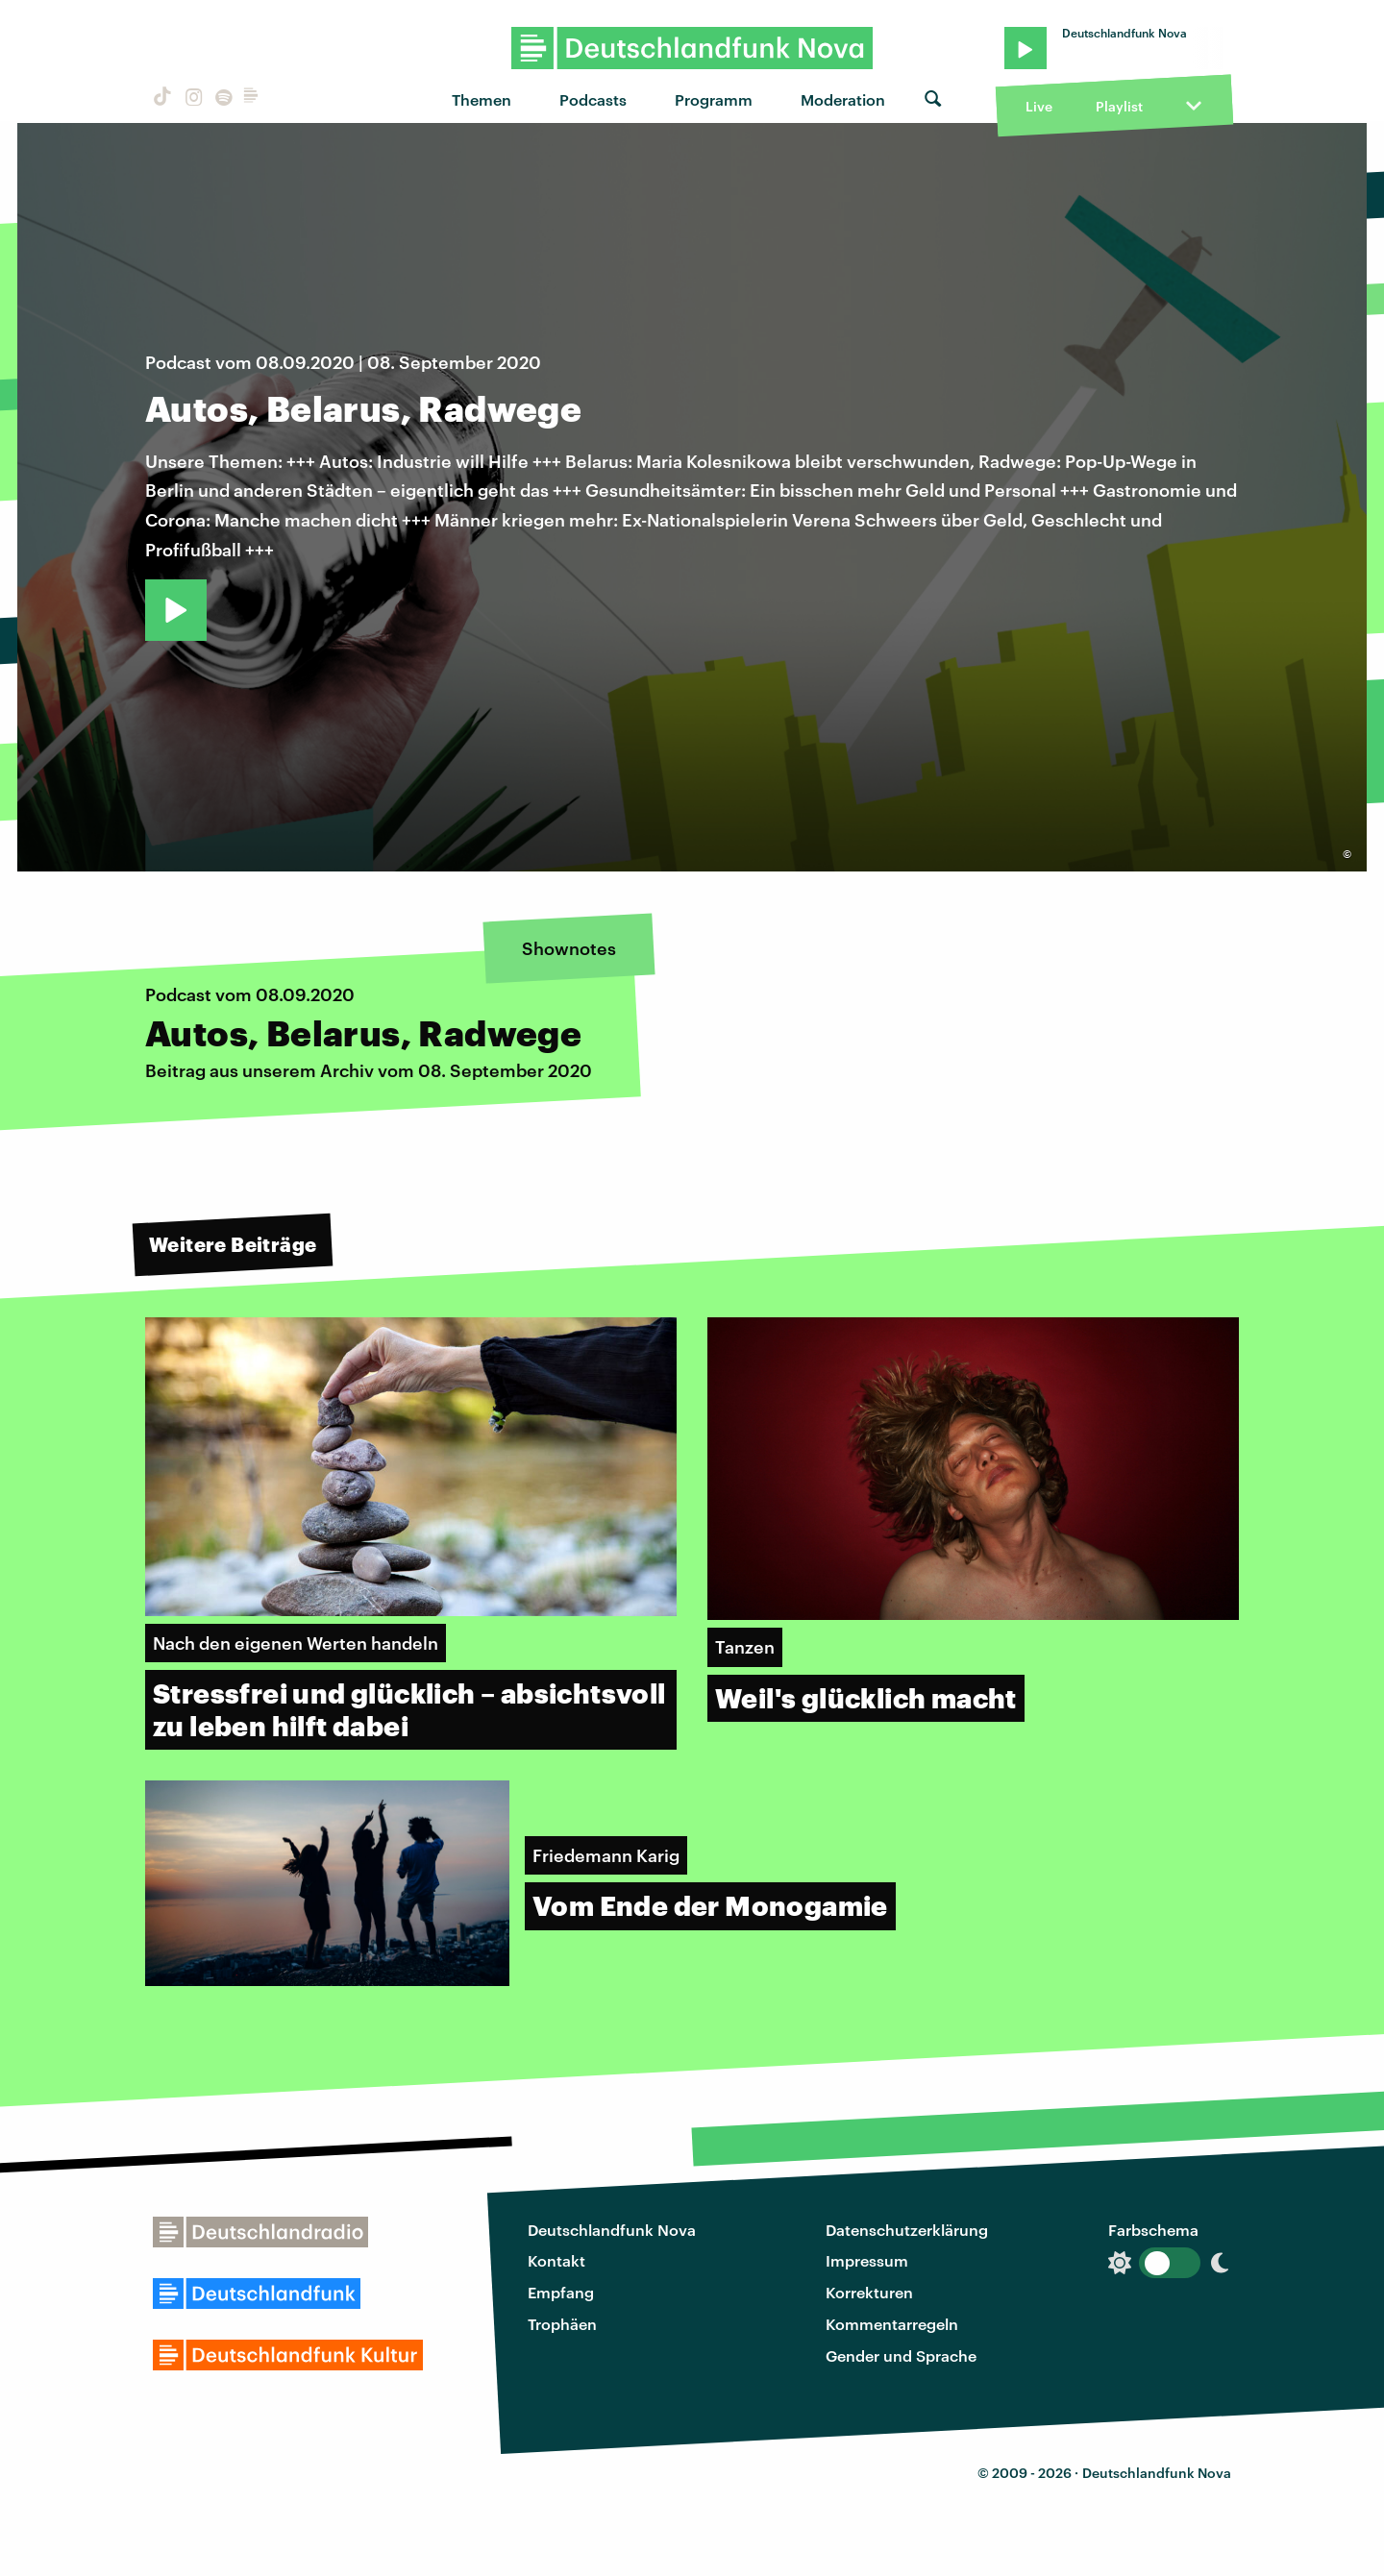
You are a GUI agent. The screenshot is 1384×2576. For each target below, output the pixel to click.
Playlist (1119, 106)
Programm (714, 99)
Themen (481, 99)
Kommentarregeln (892, 2324)
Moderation (843, 99)
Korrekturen (869, 2292)
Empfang (561, 2292)
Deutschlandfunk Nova (612, 2229)
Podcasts (593, 99)
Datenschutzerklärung (907, 2229)
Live (1039, 106)
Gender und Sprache (901, 2355)
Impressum (867, 2260)
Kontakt (556, 2260)
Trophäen (562, 2324)
